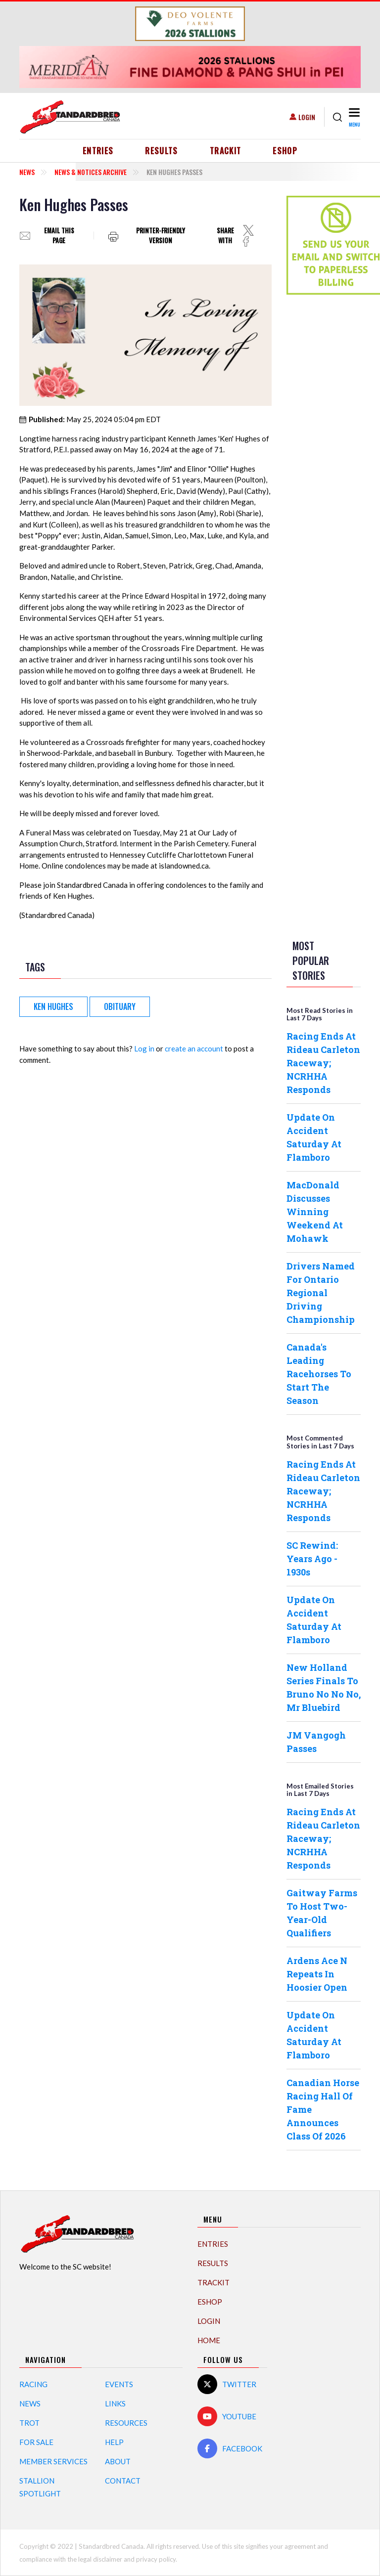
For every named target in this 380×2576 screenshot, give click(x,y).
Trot (29, 2422)
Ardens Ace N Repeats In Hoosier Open (316, 1974)
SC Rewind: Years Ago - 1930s (312, 1558)
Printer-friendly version (160, 235)
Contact (123, 2480)
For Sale (36, 2442)
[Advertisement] (326, 457)
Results (161, 151)
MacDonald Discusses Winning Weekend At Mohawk (314, 1211)
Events (119, 2384)
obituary (120, 1006)
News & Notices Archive (90, 172)
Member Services (53, 2461)
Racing (33, 2384)
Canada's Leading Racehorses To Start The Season (318, 1373)
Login (306, 117)
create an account (194, 1048)
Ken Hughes (53, 1006)
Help (114, 2442)
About (118, 2461)
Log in (144, 1048)
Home (208, 2340)
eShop (285, 151)
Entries (98, 151)
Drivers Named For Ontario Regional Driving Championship (320, 1292)
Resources (126, 2422)
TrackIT (225, 151)
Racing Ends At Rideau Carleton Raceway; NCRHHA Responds (323, 1062)
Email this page (59, 235)
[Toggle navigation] (353, 117)
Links (115, 2403)
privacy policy (156, 2559)
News (27, 172)
